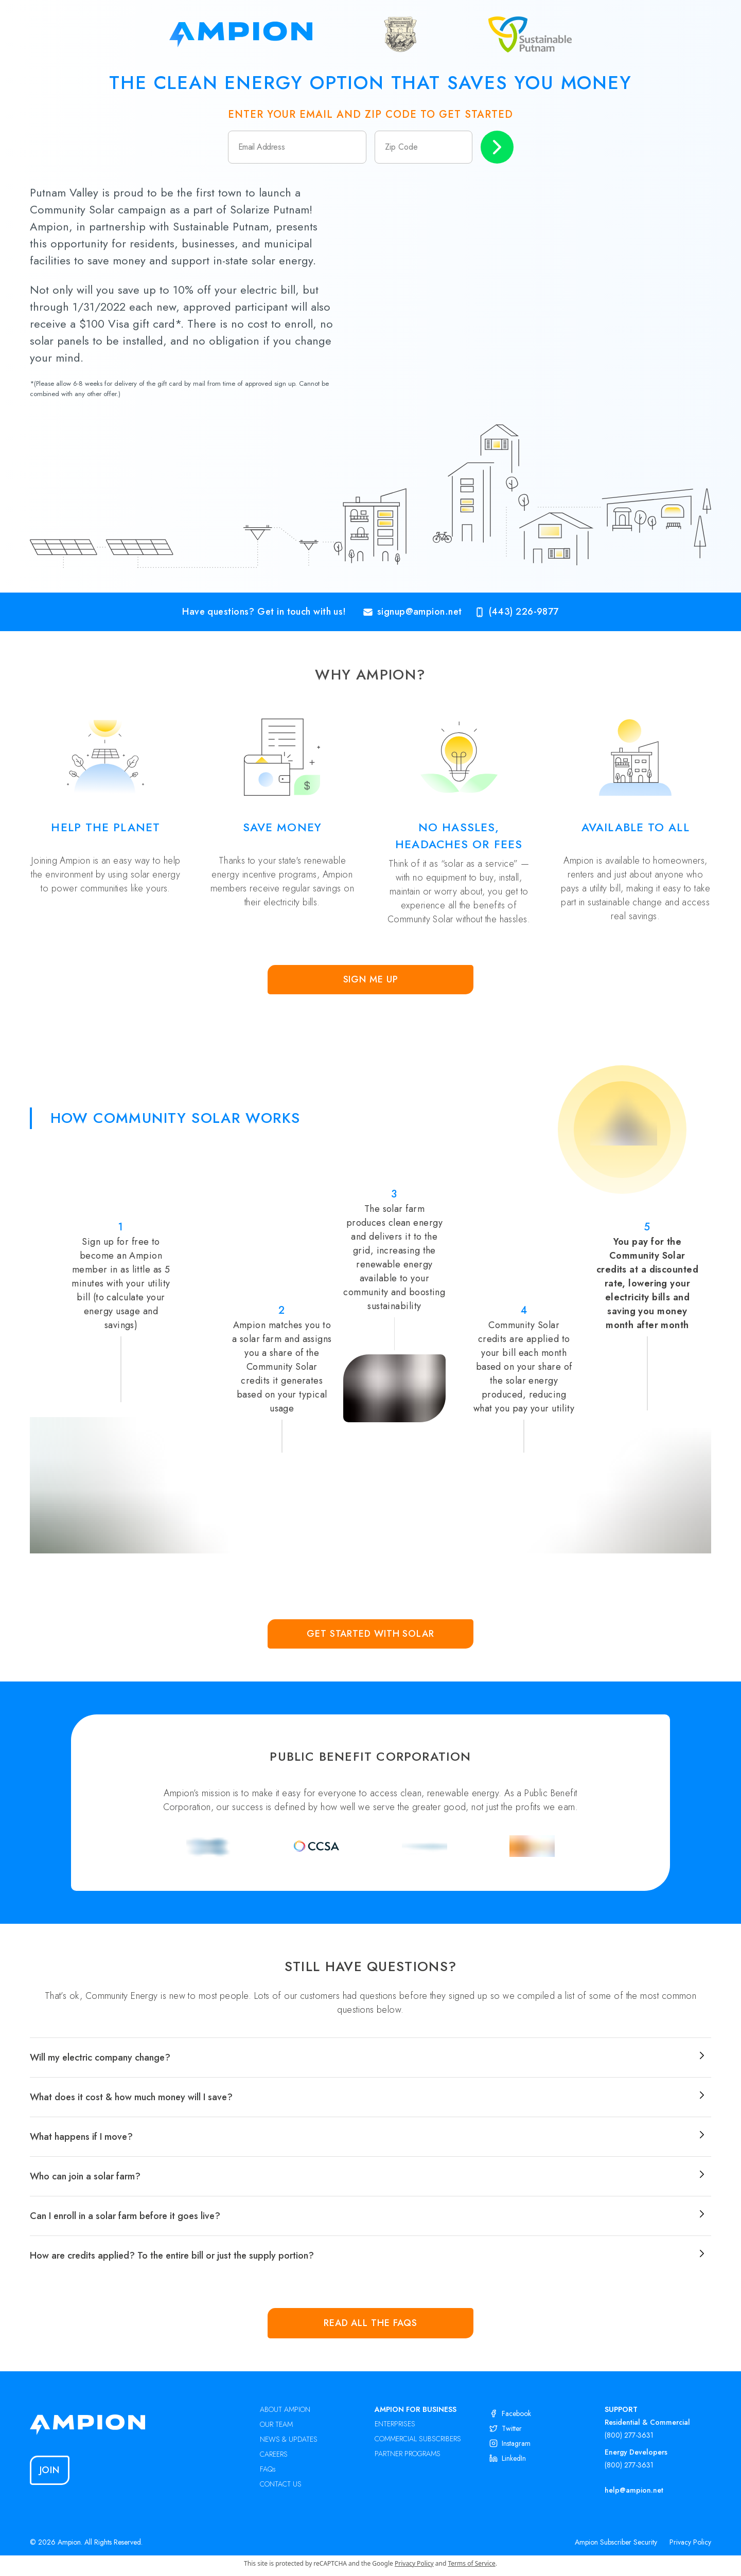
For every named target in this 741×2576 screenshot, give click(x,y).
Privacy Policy (690, 2542)
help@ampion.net (634, 2490)
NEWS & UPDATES (288, 2439)
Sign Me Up (370, 979)
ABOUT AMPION (285, 2409)
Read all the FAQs (370, 2323)
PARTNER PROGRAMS (407, 2453)
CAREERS (274, 2454)
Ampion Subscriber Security (616, 2542)
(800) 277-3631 (629, 2435)
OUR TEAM (276, 2424)
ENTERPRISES (395, 2424)
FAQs (268, 2469)
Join (50, 2470)
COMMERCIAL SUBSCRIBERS (418, 2439)
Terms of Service (472, 2563)
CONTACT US (281, 2484)
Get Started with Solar (370, 1633)
